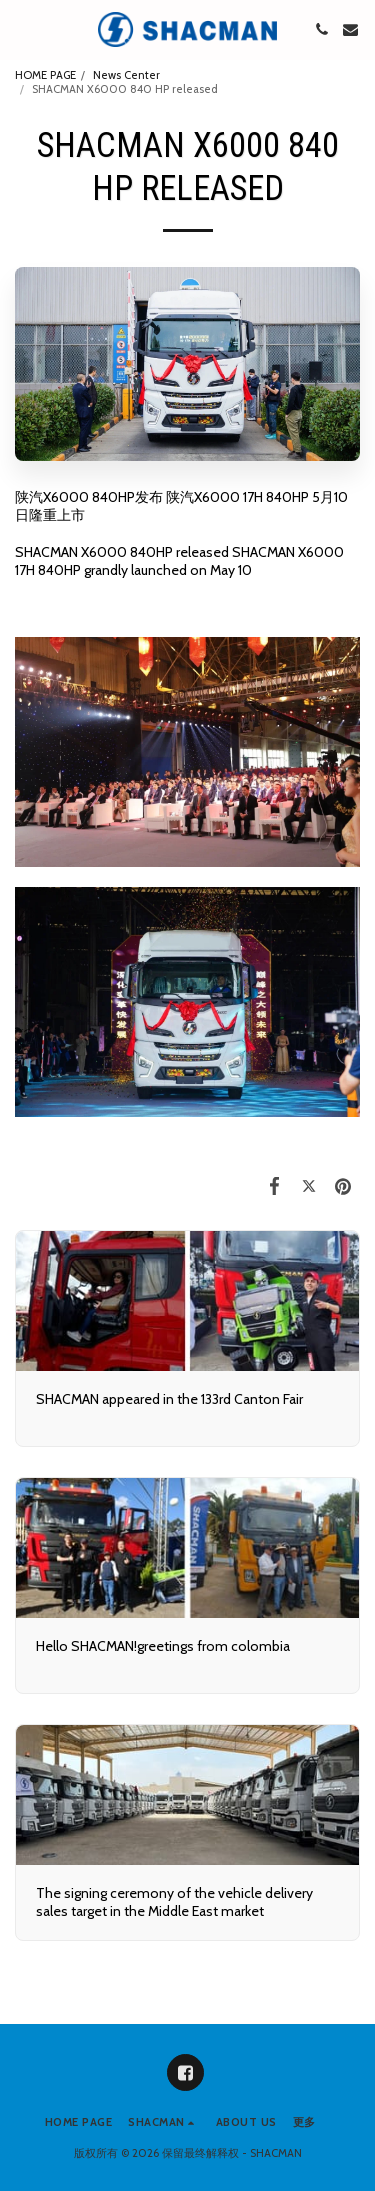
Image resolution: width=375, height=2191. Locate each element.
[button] (22, 29)
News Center (126, 75)
